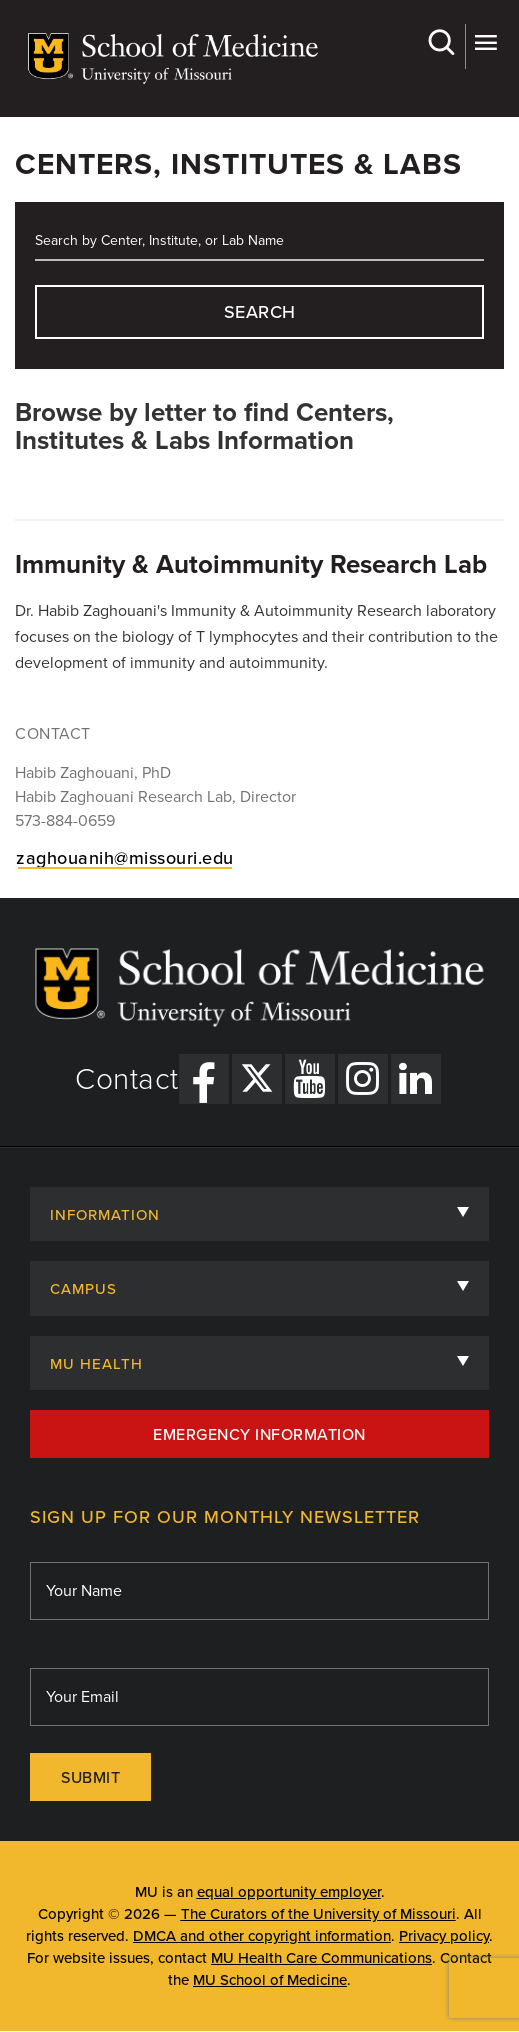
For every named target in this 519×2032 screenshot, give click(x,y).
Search (440, 42)
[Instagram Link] (363, 1079)
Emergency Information (259, 1435)
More (485, 42)
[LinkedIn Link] (416, 1079)
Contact (127, 1080)
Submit (90, 1778)
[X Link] (257, 1079)
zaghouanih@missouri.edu (125, 858)
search (260, 312)
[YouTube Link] (310, 1079)
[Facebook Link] (204, 1079)
